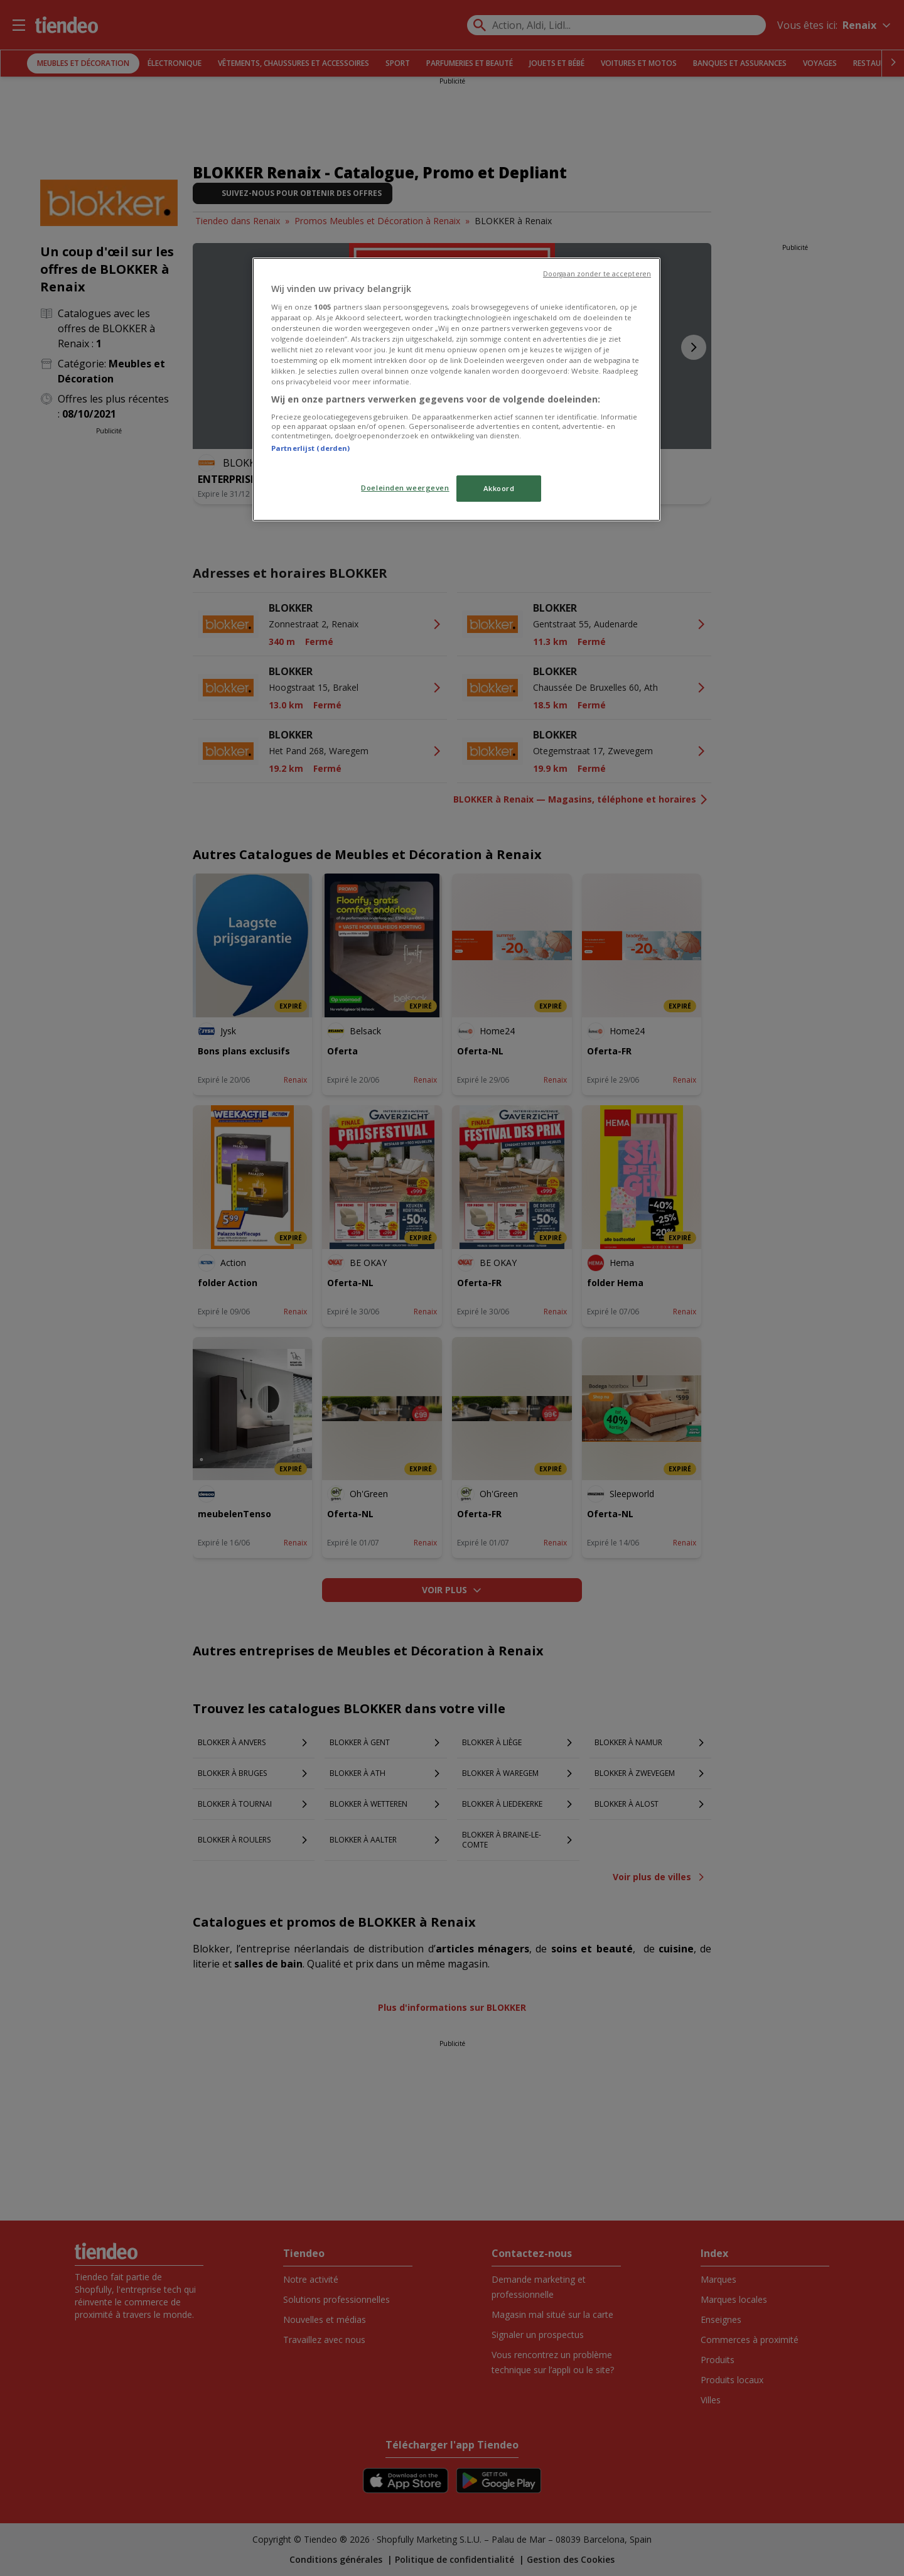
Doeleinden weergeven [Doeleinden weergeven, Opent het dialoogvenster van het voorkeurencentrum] (405, 487)
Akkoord (499, 488)
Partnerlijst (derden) (310, 448)
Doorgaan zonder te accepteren (597, 273)
